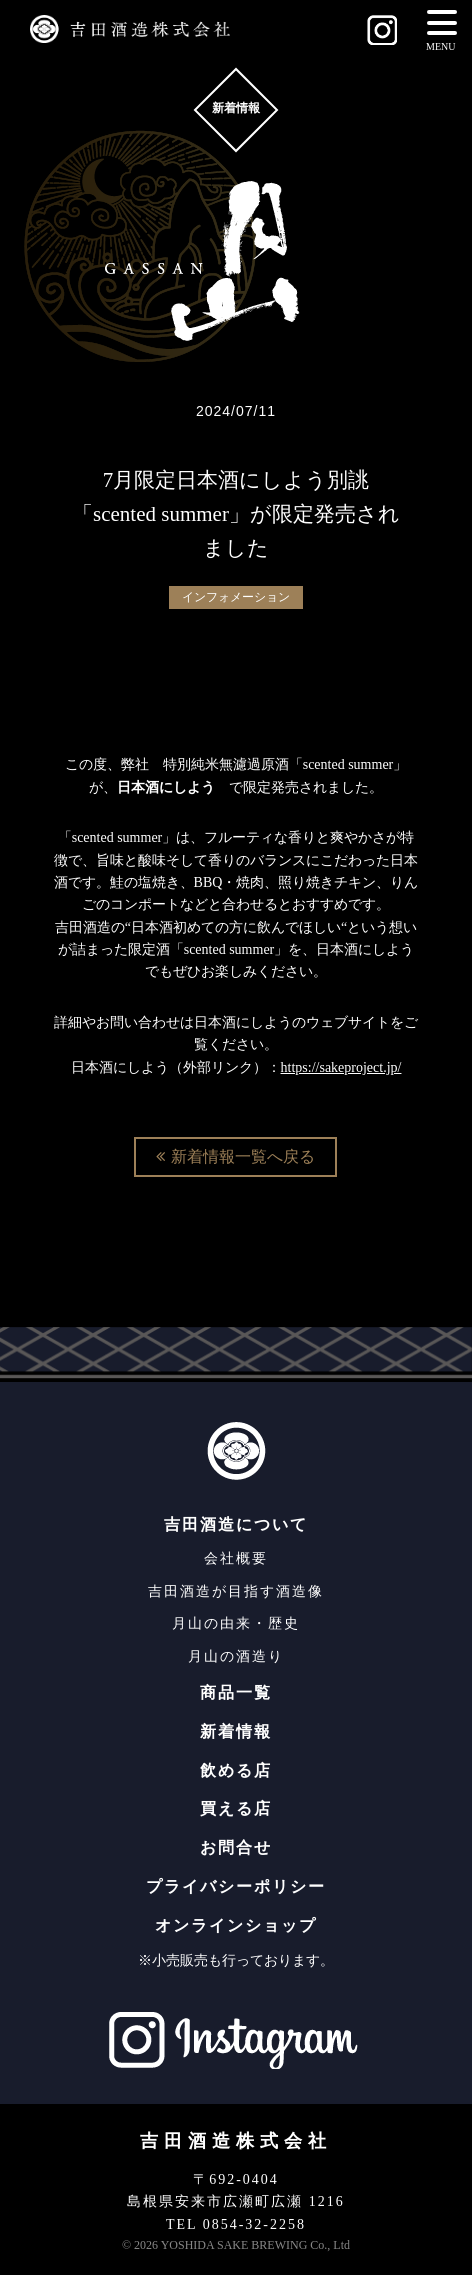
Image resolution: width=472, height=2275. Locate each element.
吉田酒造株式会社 (236, 2141)
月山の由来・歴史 (236, 1623)
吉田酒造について (236, 1524)
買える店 (236, 1808)
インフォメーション (236, 597)
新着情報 (236, 1731)
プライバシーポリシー (236, 1886)
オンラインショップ (236, 1925)
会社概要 (236, 1558)
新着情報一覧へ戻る (235, 1156)
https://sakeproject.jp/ (341, 1067)
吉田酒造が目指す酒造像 (236, 1591)
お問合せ (236, 1847)
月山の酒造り (236, 1656)
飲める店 (236, 1770)
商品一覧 (236, 1692)
